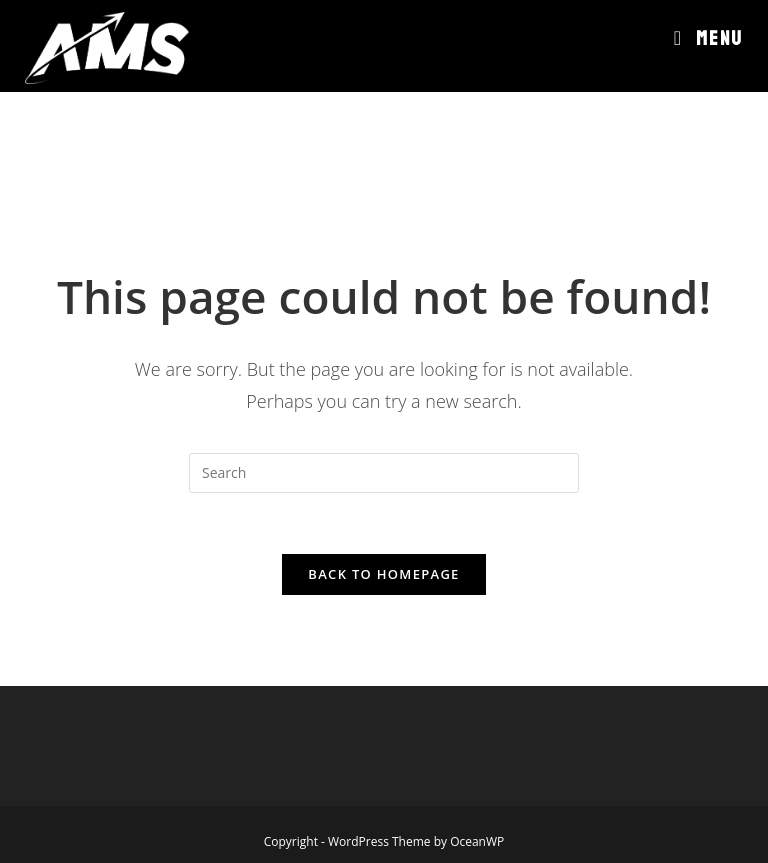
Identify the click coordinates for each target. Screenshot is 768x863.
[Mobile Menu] (708, 39)
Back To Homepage (383, 574)
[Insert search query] (384, 473)
